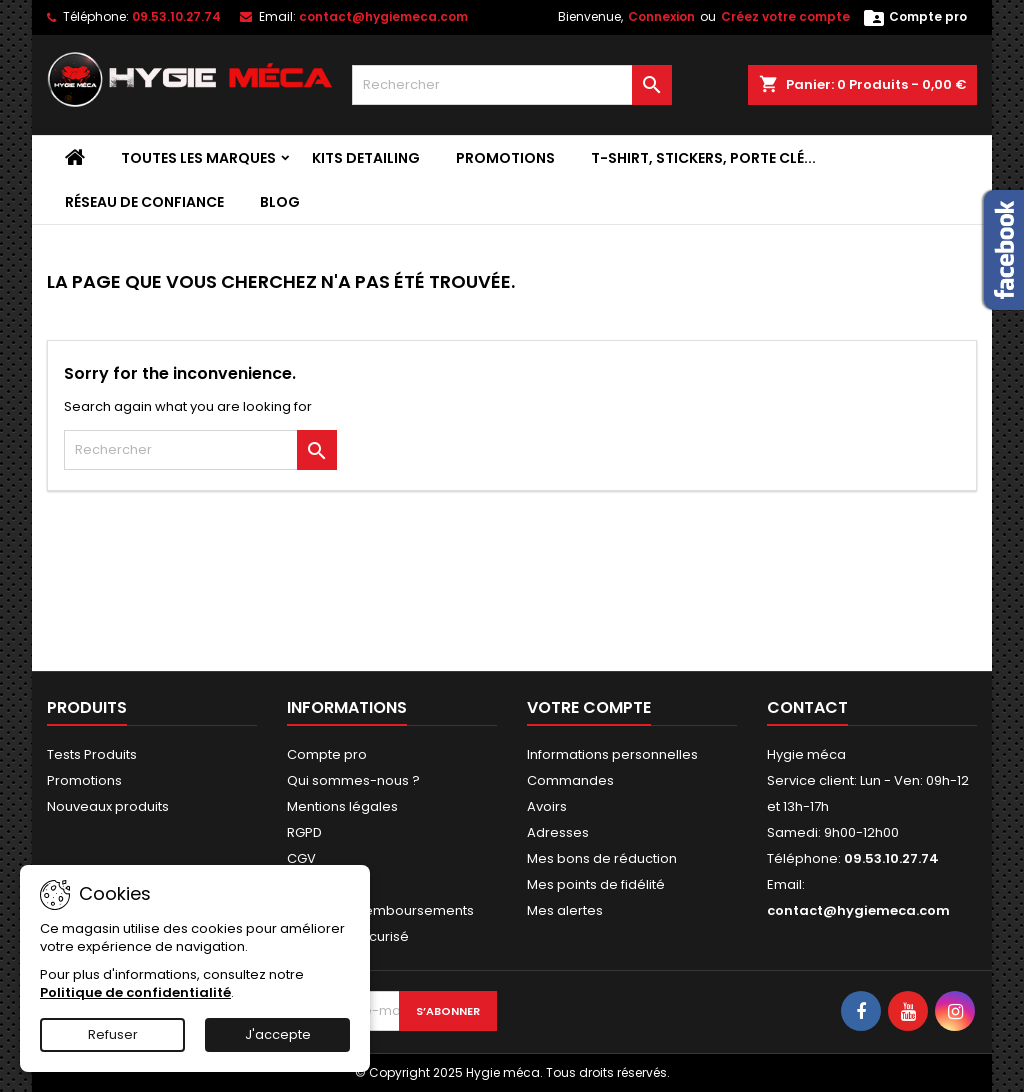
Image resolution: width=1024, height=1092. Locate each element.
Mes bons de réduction (602, 858)
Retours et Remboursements (380, 910)
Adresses (558, 832)
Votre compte (589, 707)
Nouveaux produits (108, 806)
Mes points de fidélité (596, 884)
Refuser (113, 1034)
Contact (807, 707)
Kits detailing (366, 158)
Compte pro (327, 754)
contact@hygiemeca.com (383, 16)
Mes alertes (565, 910)
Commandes (570, 780)
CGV (301, 858)
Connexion (661, 16)
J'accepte (278, 1034)
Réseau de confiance (144, 202)
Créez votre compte (785, 16)
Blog (280, 202)
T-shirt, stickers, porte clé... (703, 158)
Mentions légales (342, 806)
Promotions (505, 158)
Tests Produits (92, 754)
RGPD (304, 832)
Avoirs (547, 806)
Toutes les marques (198, 158)
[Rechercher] (512, 85)
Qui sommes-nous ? (353, 780)
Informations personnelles (612, 754)
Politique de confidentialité (135, 992)
